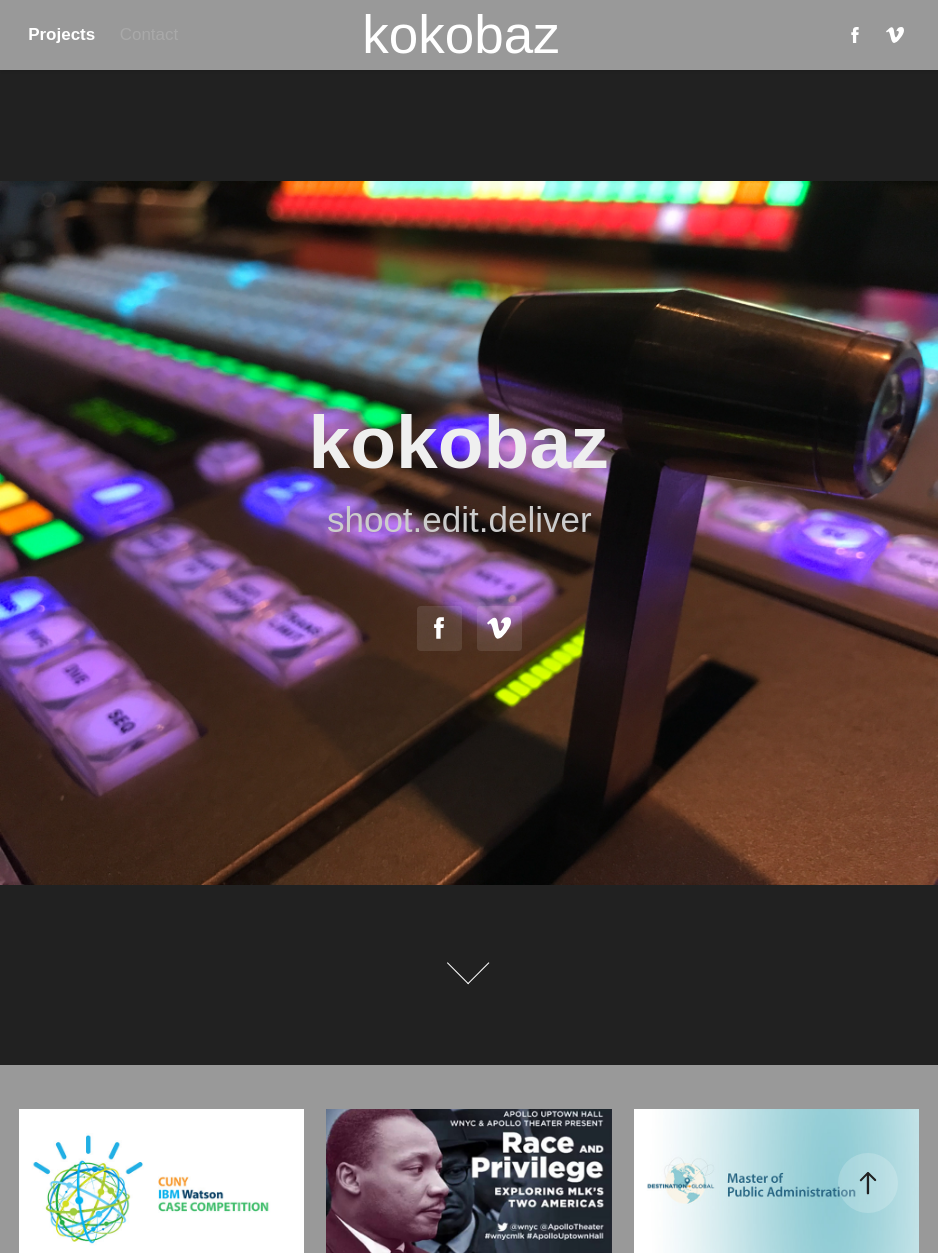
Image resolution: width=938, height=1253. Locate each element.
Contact (149, 34)
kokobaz (460, 34)
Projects (61, 34)
